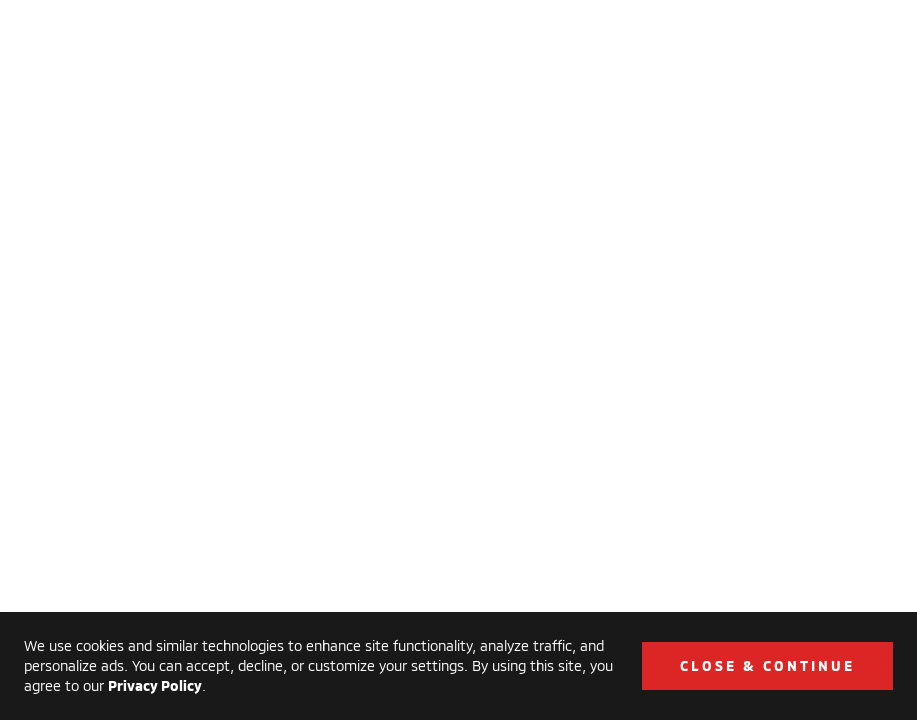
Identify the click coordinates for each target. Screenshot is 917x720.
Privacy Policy (155, 685)
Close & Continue (767, 665)
